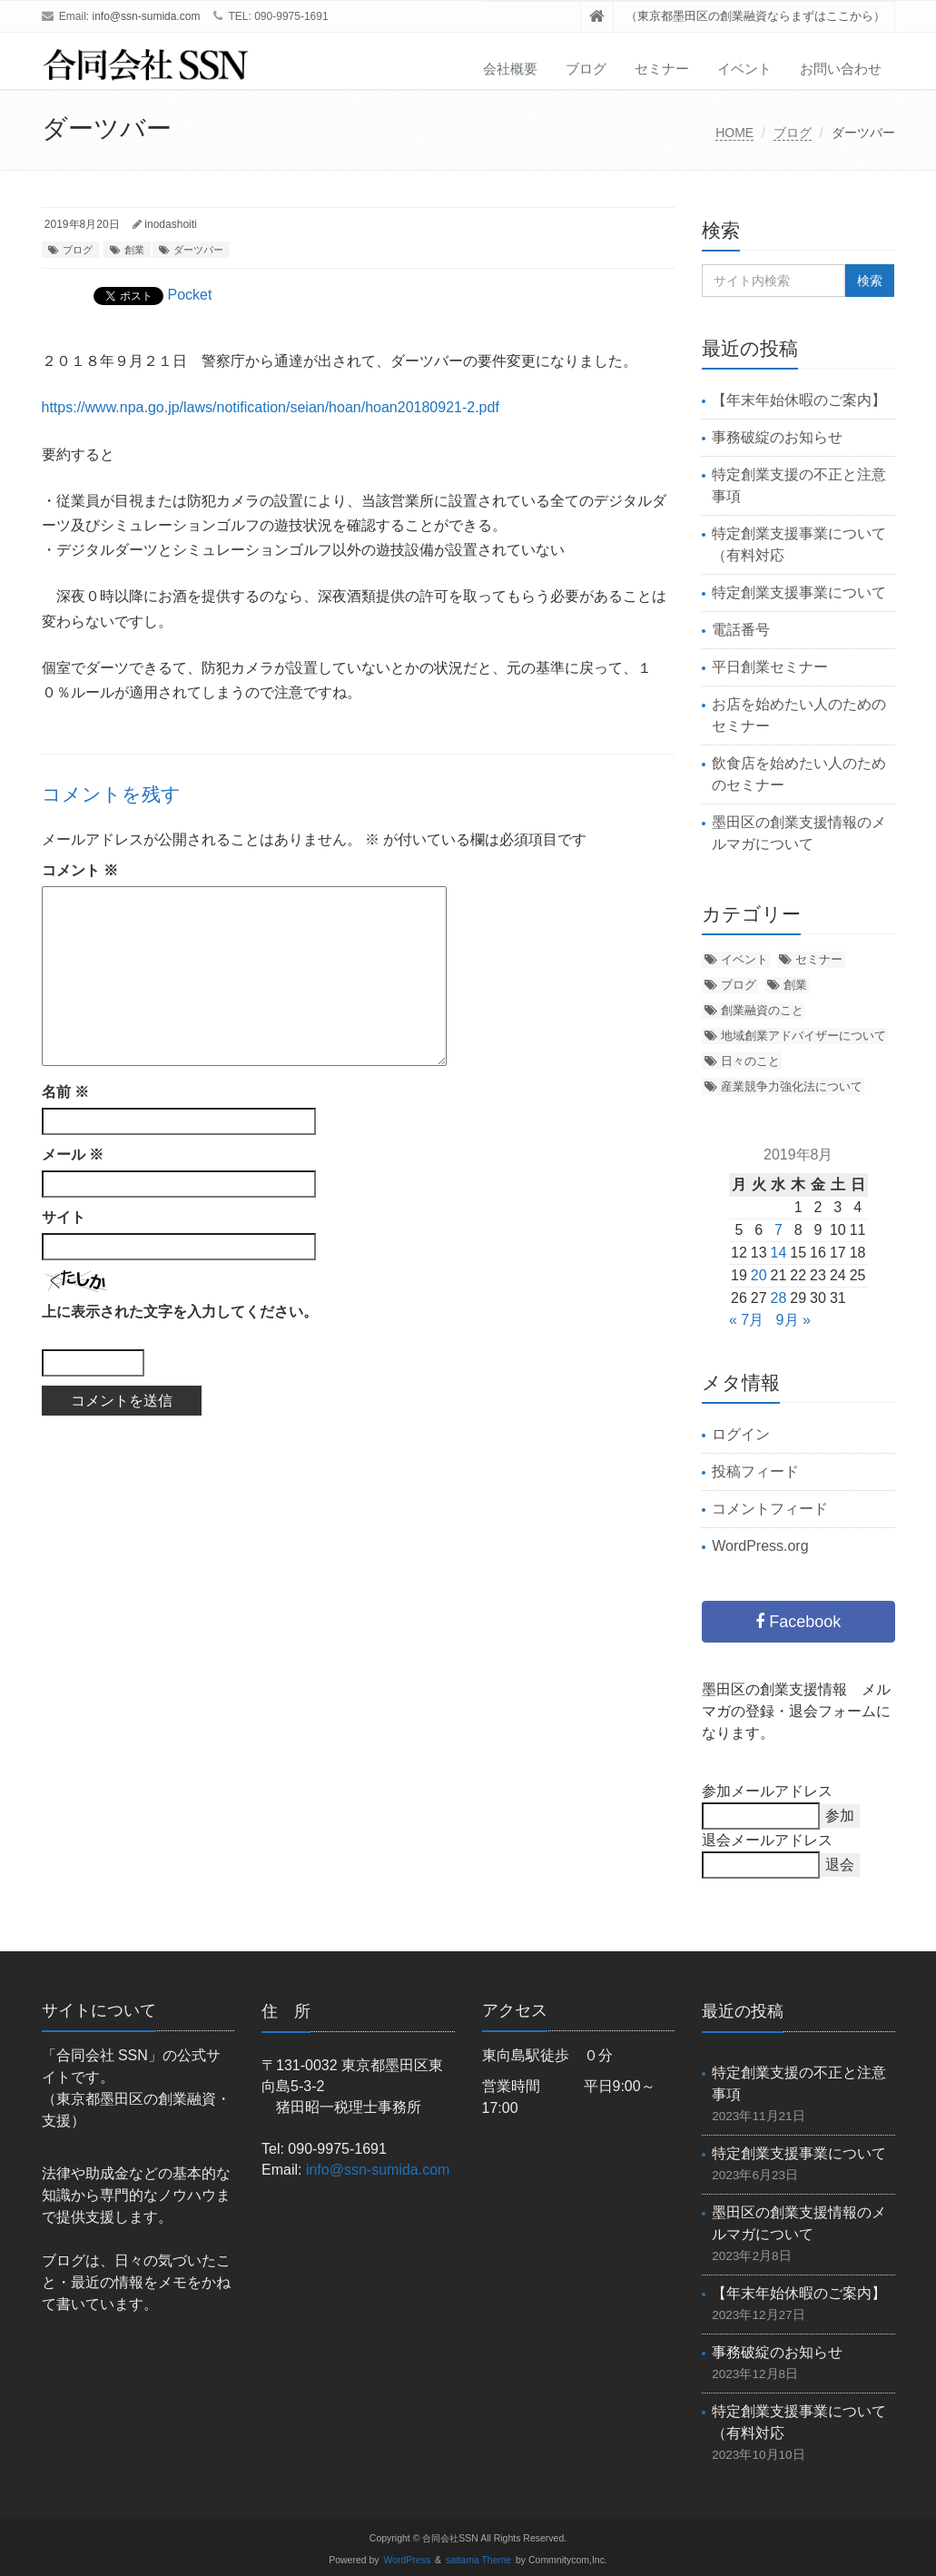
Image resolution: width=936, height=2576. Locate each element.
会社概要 (510, 68)
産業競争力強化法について (791, 1086)
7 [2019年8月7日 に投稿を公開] (778, 1230)
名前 (65, 1092)
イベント (744, 68)
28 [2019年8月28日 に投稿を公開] (779, 1298)
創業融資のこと (762, 1010)
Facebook (798, 1622)
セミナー (662, 68)
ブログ (586, 68)
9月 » (793, 1319)
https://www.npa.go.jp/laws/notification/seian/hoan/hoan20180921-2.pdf (270, 407)
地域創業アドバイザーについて (803, 1035)
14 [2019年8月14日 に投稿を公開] (779, 1252)
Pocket (190, 294)
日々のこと (750, 1061)
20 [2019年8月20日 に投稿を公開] (759, 1275)
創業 (134, 249)
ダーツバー (198, 249)
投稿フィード (755, 1471)
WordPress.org (760, 1546)
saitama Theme (478, 2560)
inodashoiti (170, 224)
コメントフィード (770, 1508)
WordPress (407, 2560)
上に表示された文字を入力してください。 (180, 1311)
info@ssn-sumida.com (147, 16)
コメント (80, 870)
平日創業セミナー (770, 667)
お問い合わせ (841, 68)
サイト (63, 1217)
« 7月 (746, 1319)
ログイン (741, 1434)
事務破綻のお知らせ (777, 437)
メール (72, 1154)
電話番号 (741, 629)
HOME (734, 132)
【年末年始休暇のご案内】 (799, 400)
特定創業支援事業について (799, 592)
